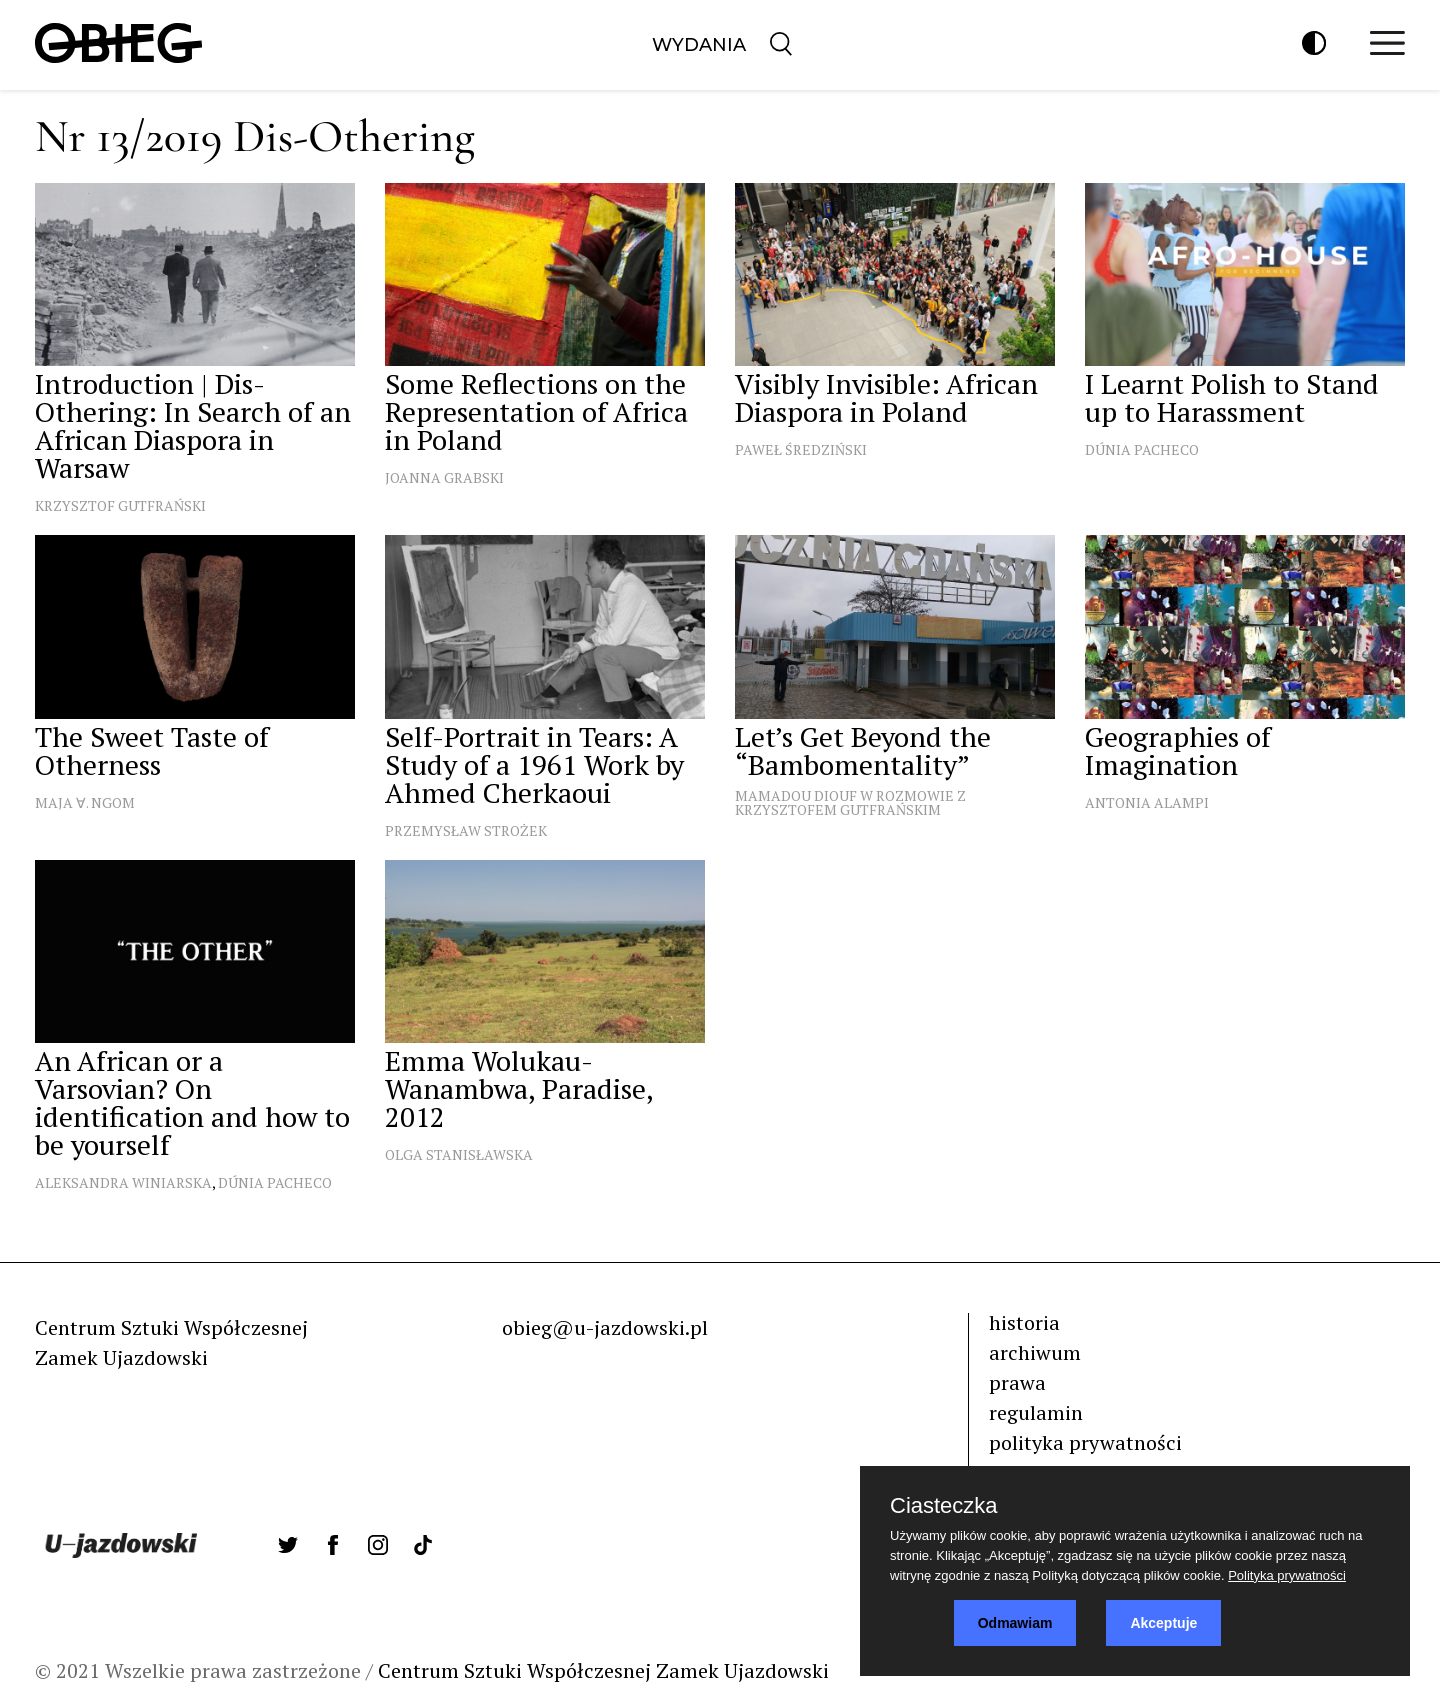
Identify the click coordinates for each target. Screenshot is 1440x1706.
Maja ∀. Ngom (85, 802)
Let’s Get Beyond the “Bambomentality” (863, 750)
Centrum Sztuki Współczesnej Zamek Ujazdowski (603, 1670)
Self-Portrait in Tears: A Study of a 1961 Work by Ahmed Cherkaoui (534, 764)
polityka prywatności (1085, 1442)
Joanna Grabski (444, 477)
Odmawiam (1015, 1623)
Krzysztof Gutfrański (120, 505)
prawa (1017, 1382)
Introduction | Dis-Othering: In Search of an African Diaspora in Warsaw (193, 425)
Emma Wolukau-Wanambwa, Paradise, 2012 (519, 1088)
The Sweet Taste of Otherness (152, 750)
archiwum (1035, 1352)
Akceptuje (1163, 1623)
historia (1024, 1322)
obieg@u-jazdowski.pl (605, 1327)
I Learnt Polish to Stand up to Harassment (1232, 397)
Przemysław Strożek (466, 830)
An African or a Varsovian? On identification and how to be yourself (192, 1102)
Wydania (699, 45)
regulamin (1036, 1412)
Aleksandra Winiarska (123, 1182)
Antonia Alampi (1147, 802)
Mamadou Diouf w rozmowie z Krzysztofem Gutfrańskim (850, 802)
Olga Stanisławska (459, 1154)
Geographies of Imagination (1178, 750)
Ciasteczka (944, 1506)
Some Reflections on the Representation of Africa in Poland (536, 411)
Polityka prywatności (1287, 1575)
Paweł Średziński (801, 449)
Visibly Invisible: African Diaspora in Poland (886, 397)
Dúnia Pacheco (1142, 449)
